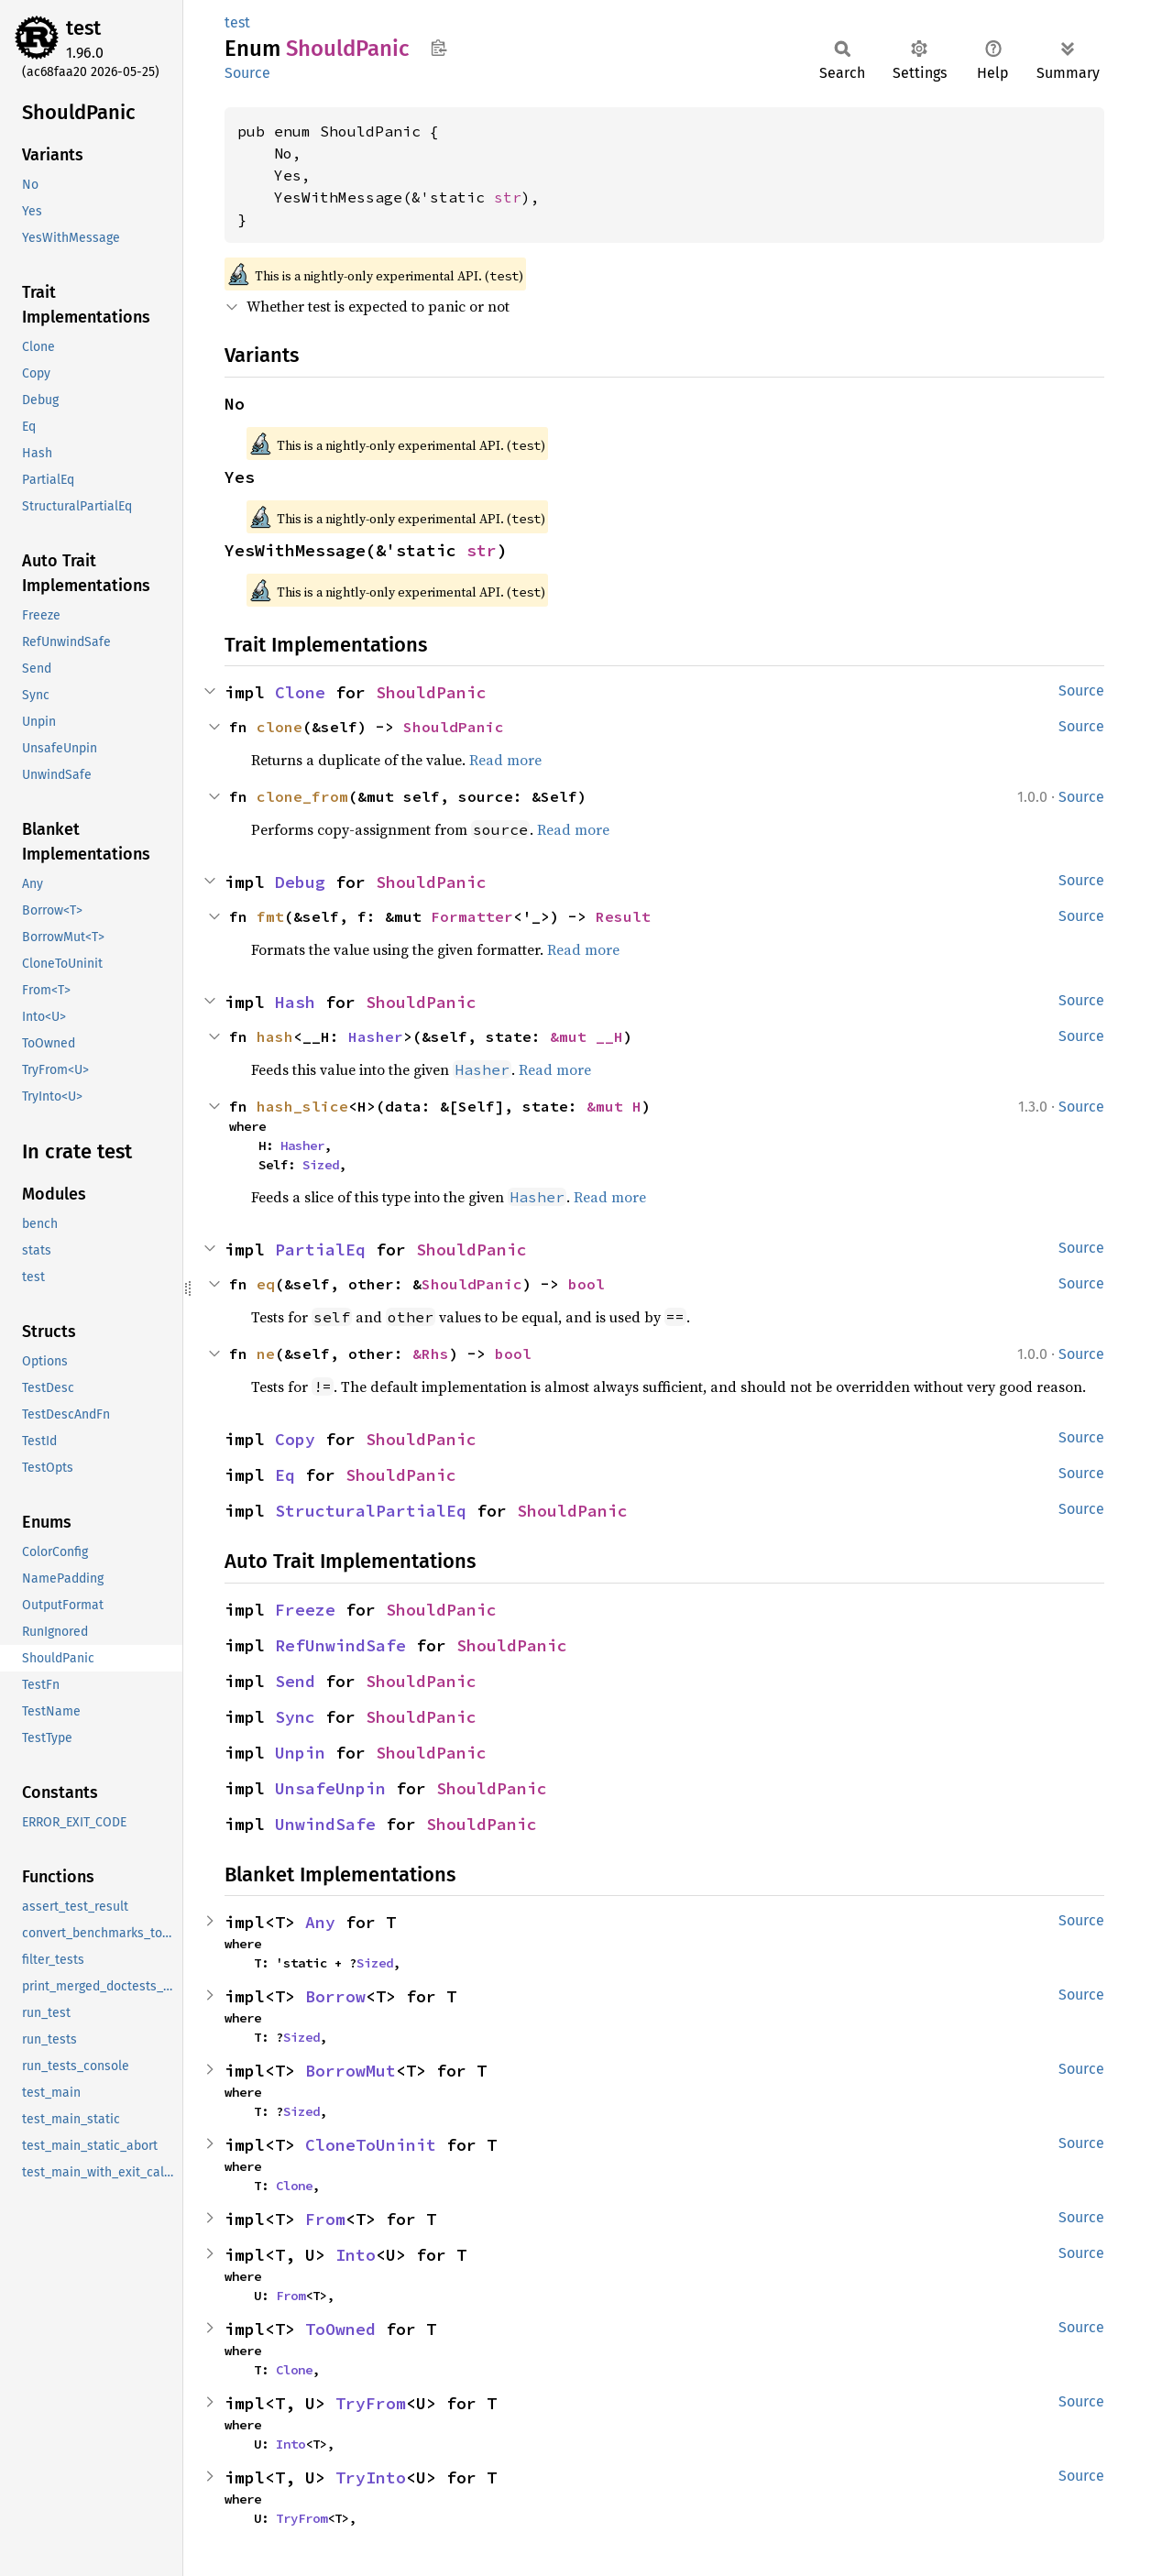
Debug (300, 882)
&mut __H (586, 1036)
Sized (320, 1164)
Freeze (305, 1609)
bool (586, 1284)
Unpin (300, 1752)
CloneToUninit (370, 2144)
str (507, 197)
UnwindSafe (325, 1824)
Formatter (472, 916)
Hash (295, 1002)
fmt (270, 916)
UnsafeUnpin (330, 1788)
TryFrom (370, 2403)
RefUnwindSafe (340, 1645)
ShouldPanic (431, 692)
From (325, 2219)
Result (623, 916)
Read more (505, 760)
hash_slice (302, 1106)
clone (279, 727)
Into (355, 2254)
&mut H (613, 1106)
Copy (295, 1439)
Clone (300, 692)
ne (266, 1353)
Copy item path (438, 47)
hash (275, 1036)
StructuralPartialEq (370, 1510)
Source (247, 73)
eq (266, 1284)
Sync (295, 1716)
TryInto (370, 2477)
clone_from (302, 796)
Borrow (335, 1996)
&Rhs (430, 1353)
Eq (285, 1474)
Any (320, 1922)
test (83, 28)
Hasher (375, 1036)
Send (295, 1681)
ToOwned (340, 2329)
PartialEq (320, 1249)
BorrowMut (350, 2070)
